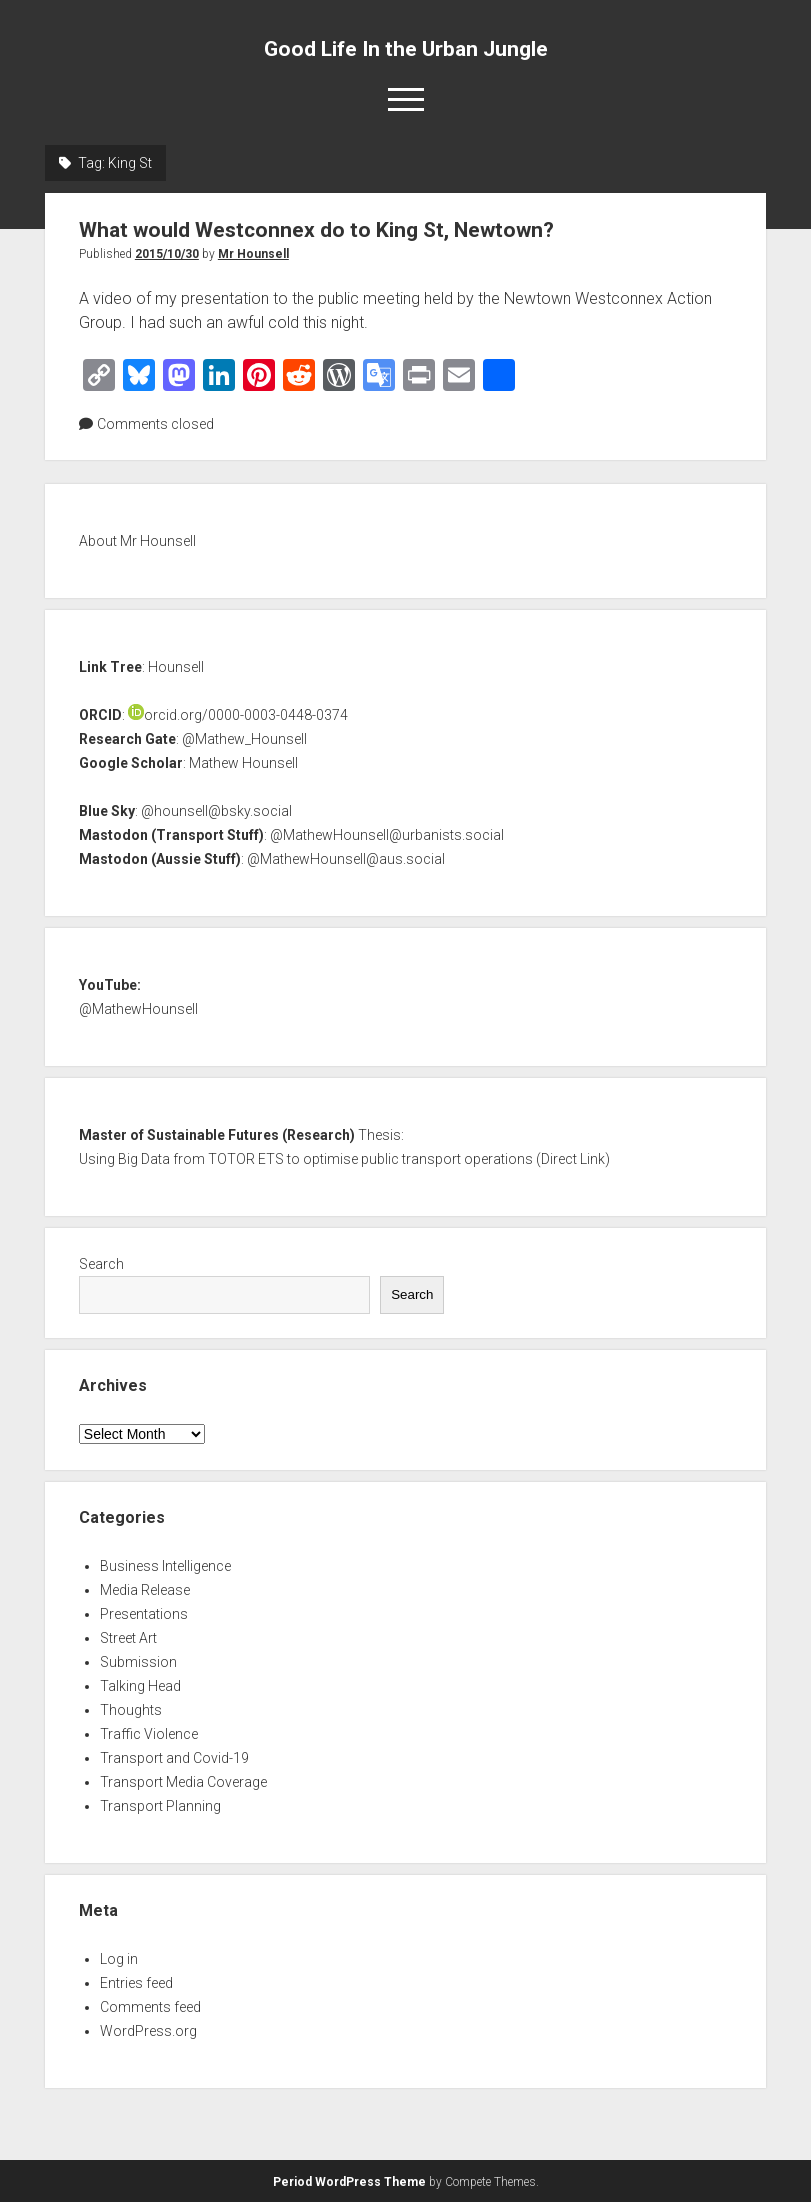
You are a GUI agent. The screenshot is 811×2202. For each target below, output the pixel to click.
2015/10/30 (167, 254)
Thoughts (131, 1710)
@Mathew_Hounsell (244, 739)
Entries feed (136, 1983)
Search (101, 1264)
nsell (183, 1009)
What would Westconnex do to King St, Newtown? (316, 230)
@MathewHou (124, 1009)
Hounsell (176, 667)
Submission (138, 1662)
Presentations (144, 1614)
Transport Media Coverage (183, 1782)
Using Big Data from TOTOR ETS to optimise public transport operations (306, 1159)
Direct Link (573, 1159)
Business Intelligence (165, 1566)
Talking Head (140, 1686)
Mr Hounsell (253, 254)
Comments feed (150, 2007)
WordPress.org (148, 2031)
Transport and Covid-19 (174, 1758)
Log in (119, 1959)
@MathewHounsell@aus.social (346, 859)
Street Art (128, 1638)
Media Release (145, 1590)
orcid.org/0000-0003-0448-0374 (238, 715)
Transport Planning (160, 1806)
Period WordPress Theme (349, 2182)
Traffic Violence (149, 1734)
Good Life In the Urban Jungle (406, 49)
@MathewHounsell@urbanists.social (387, 835)
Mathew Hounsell (243, 763)
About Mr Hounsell (137, 541)
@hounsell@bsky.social (216, 811)
